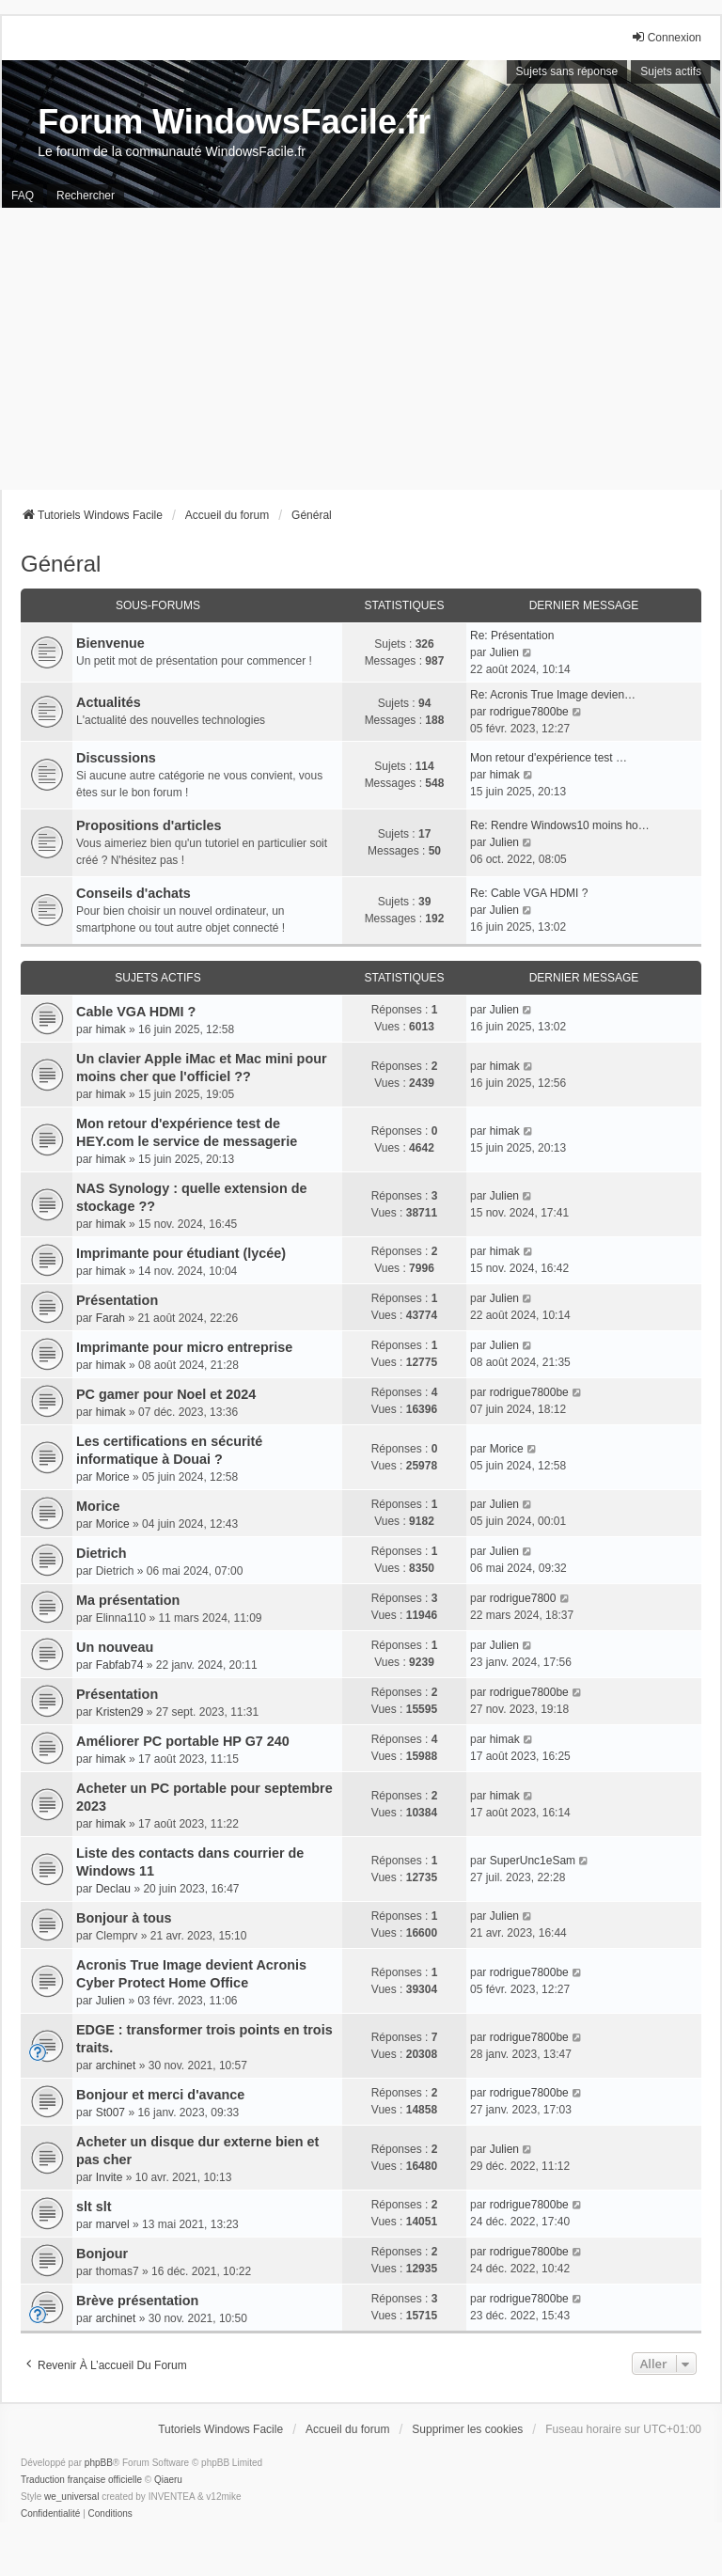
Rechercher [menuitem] (85, 195)
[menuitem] (50, 2513)
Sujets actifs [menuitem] (670, 71)
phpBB (99, 2463)
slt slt (94, 2206)
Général (61, 563)
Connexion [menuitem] (666, 37)
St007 (110, 2112)
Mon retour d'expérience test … (548, 757)
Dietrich (101, 1553)
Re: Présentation (512, 635)
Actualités (108, 702)
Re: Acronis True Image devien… (553, 694)
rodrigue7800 (523, 1598)
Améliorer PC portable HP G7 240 (183, 1741)
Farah (110, 1318)
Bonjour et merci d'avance (160, 2094)
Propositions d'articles (149, 825)
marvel (113, 2224)
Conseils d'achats (133, 893)
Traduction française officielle (81, 2479)
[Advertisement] (361, 348)
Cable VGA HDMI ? (136, 1011)
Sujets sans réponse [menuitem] (567, 71)
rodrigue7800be (529, 711)
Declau (113, 1888)
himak (505, 774)
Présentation (117, 1300)
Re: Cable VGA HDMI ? (529, 893)
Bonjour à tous (124, 1917)
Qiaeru (168, 2479)
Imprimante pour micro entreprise (184, 1347)
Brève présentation (137, 2300)
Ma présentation (128, 1600)
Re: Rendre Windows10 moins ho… (560, 825)
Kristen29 (120, 1712)
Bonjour (102, 2253)
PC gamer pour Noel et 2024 (166, 1394)
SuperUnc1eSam (532, 1860)
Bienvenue (110, 643)
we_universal (71, 2496)
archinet (116, 2065)
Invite (109, 2177)
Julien (504, 652)
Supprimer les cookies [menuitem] (467, 2429)
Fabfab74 (120, 1665)
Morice (113, 1477)
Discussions (116, 757)
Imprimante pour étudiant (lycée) (181, 1253)
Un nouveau (114, 1647)
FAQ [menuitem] (22, 195)
